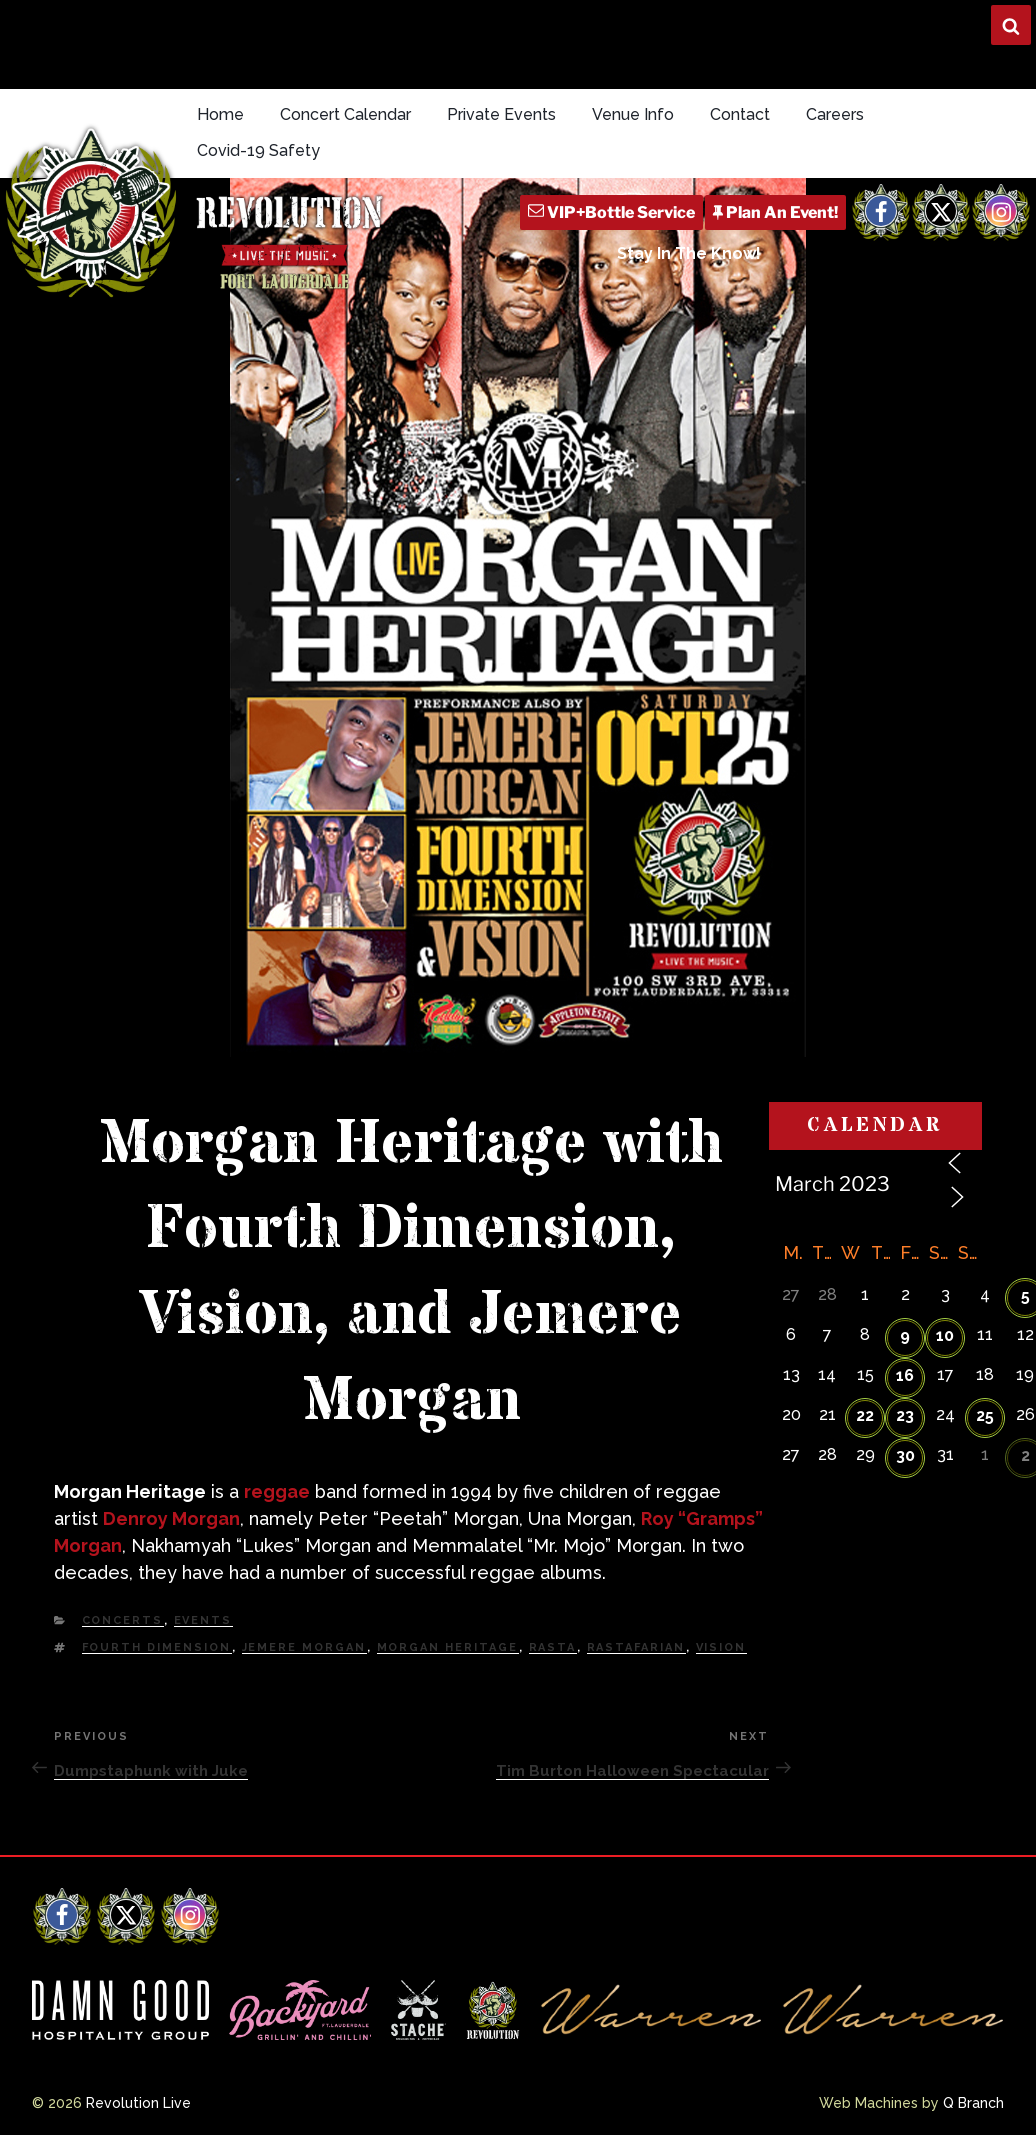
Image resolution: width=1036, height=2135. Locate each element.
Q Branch (973, 2103)
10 (945, 1335)
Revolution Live (138, 2103)
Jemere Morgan (304, 1647)
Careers (835, 114)
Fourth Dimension (157, 1647)
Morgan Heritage (448, 1647)
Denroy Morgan (171, 1518)
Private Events (501, 114)
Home (220, 114)
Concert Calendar (345, 114)
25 (985, 1415)
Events (203, 1620)
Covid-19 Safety (258, 150)
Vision (721, 1647)
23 (905, 1415)
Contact (740, 114)
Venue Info (633, 114)
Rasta (553, 1647)
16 (905, 1375)
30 (905, 1455)
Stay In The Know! (689, 253)
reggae (277, 1491)
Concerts (123, 1620)
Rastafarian (636, 1647)
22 (865, 1415)
